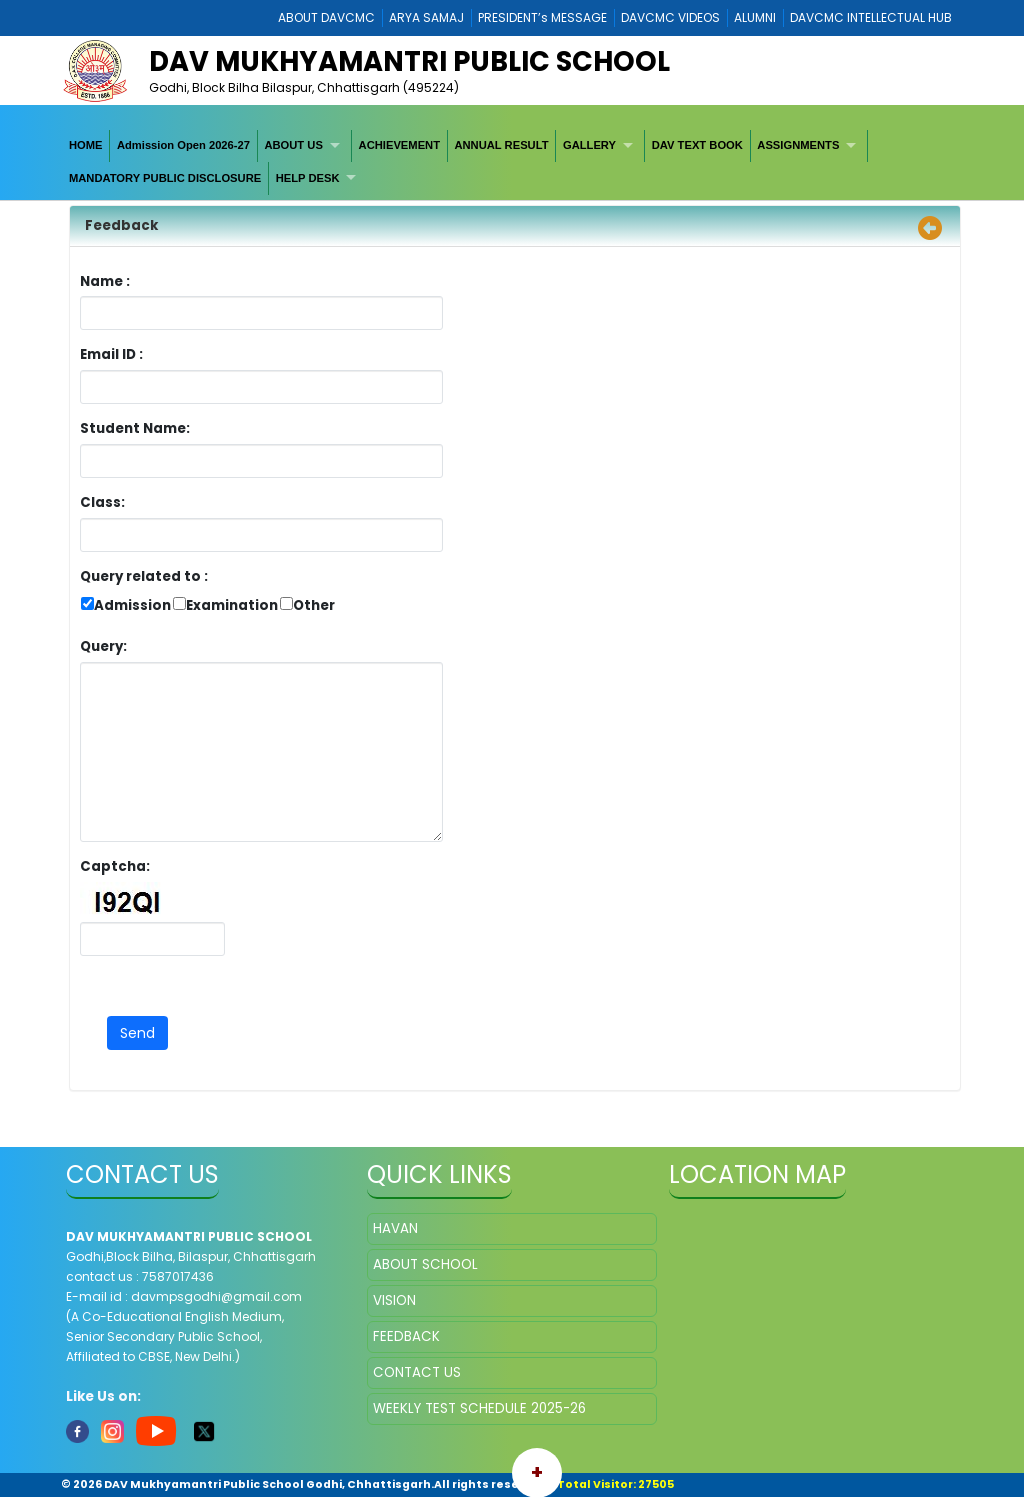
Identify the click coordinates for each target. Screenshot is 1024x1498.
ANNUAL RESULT (501, 145)
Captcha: (115, 866)
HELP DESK (308, 178)
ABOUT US (293, 145)
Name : (110, 281)
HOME (86, 145)
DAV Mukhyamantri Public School (409, 61)
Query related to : (144, 576)
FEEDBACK (406, 1336)
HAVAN (395, 1228)
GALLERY (589, 145)
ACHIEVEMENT (399, 145)
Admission (132, 605)
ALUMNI (755, 17)
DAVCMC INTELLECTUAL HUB (871, 17)
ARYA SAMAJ (426, 17)
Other (314, 605)
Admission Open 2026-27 (183, 145)
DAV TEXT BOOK (697, 145)
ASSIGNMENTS (798, 145)
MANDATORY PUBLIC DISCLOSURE (165, 178)
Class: (102, 502)
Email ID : (167, 354)
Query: (108, 646)
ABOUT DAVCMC (326, 17)
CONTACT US (417, 1372)
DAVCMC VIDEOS (670, 17)
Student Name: (135, 428)
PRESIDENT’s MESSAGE (542, 17)
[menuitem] (86, 146)
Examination (232, 605)
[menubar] (512, 162)
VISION (394, 1300)
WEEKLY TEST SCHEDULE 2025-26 (479, 1408)
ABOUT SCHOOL (425, 1264)
